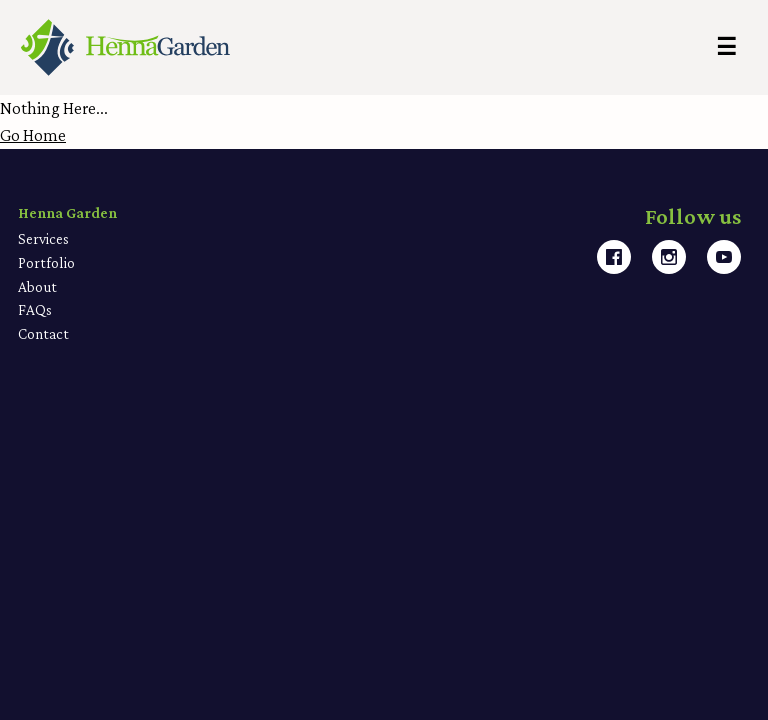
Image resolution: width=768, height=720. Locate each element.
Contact (43, 333)
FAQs (35, 309)
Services (43, 238)
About (37, 286)
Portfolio (46, 262)
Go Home (33, 135)
